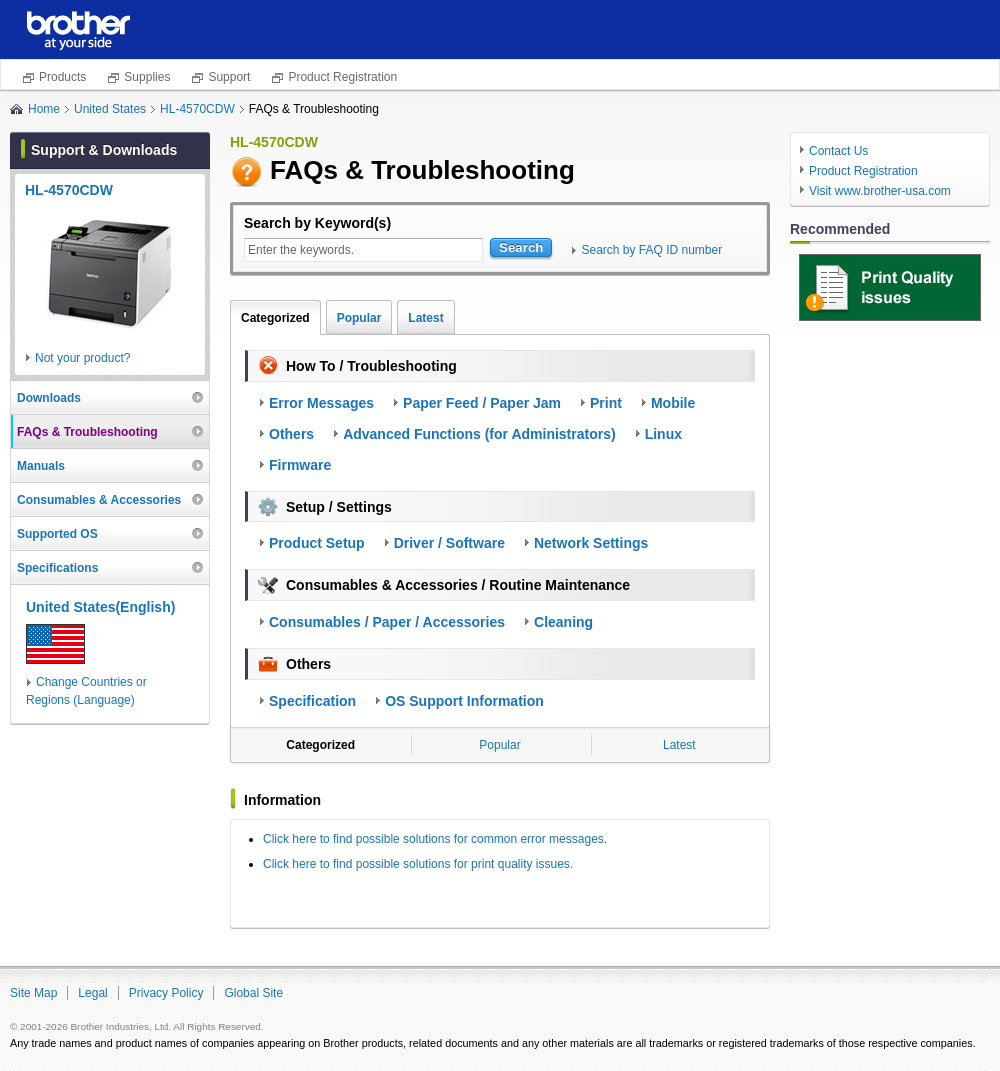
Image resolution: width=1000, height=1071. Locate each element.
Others (291, 434)
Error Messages (321, 403)
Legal (92, 993)
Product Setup (317, 543)
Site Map (33, 993)
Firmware (300, 465)
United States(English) (100, 607)
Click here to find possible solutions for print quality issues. (418, 864)
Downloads (49, 398)
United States (110, 109)
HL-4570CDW (197, 109)
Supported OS (57, 534)
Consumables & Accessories (99, 500)
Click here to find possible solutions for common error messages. (435, 839)
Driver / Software (449, 543)
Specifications (57, 568)
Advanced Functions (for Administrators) (479, 434)
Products (62, 77)
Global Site (253, 993)
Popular (359, 318)
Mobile (673, 403)
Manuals (41, 466)
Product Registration (342, 77)
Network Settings (591, 543)
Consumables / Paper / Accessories (387, 622)
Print (606, 403)
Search (521, 247)
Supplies (147, 77)
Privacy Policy (166, 993)
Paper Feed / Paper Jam (482, 403)
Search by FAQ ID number (651, 250)
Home (44, 109)
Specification (312, 701)
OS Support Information (464, 701)
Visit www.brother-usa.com (880, 191)
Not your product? (82, 358)
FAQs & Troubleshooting (87, 432)
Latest (425, 318)
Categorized (275, 318)
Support (229, 77)
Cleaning (563, 622)
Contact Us (838, 151)
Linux (663, 434)
